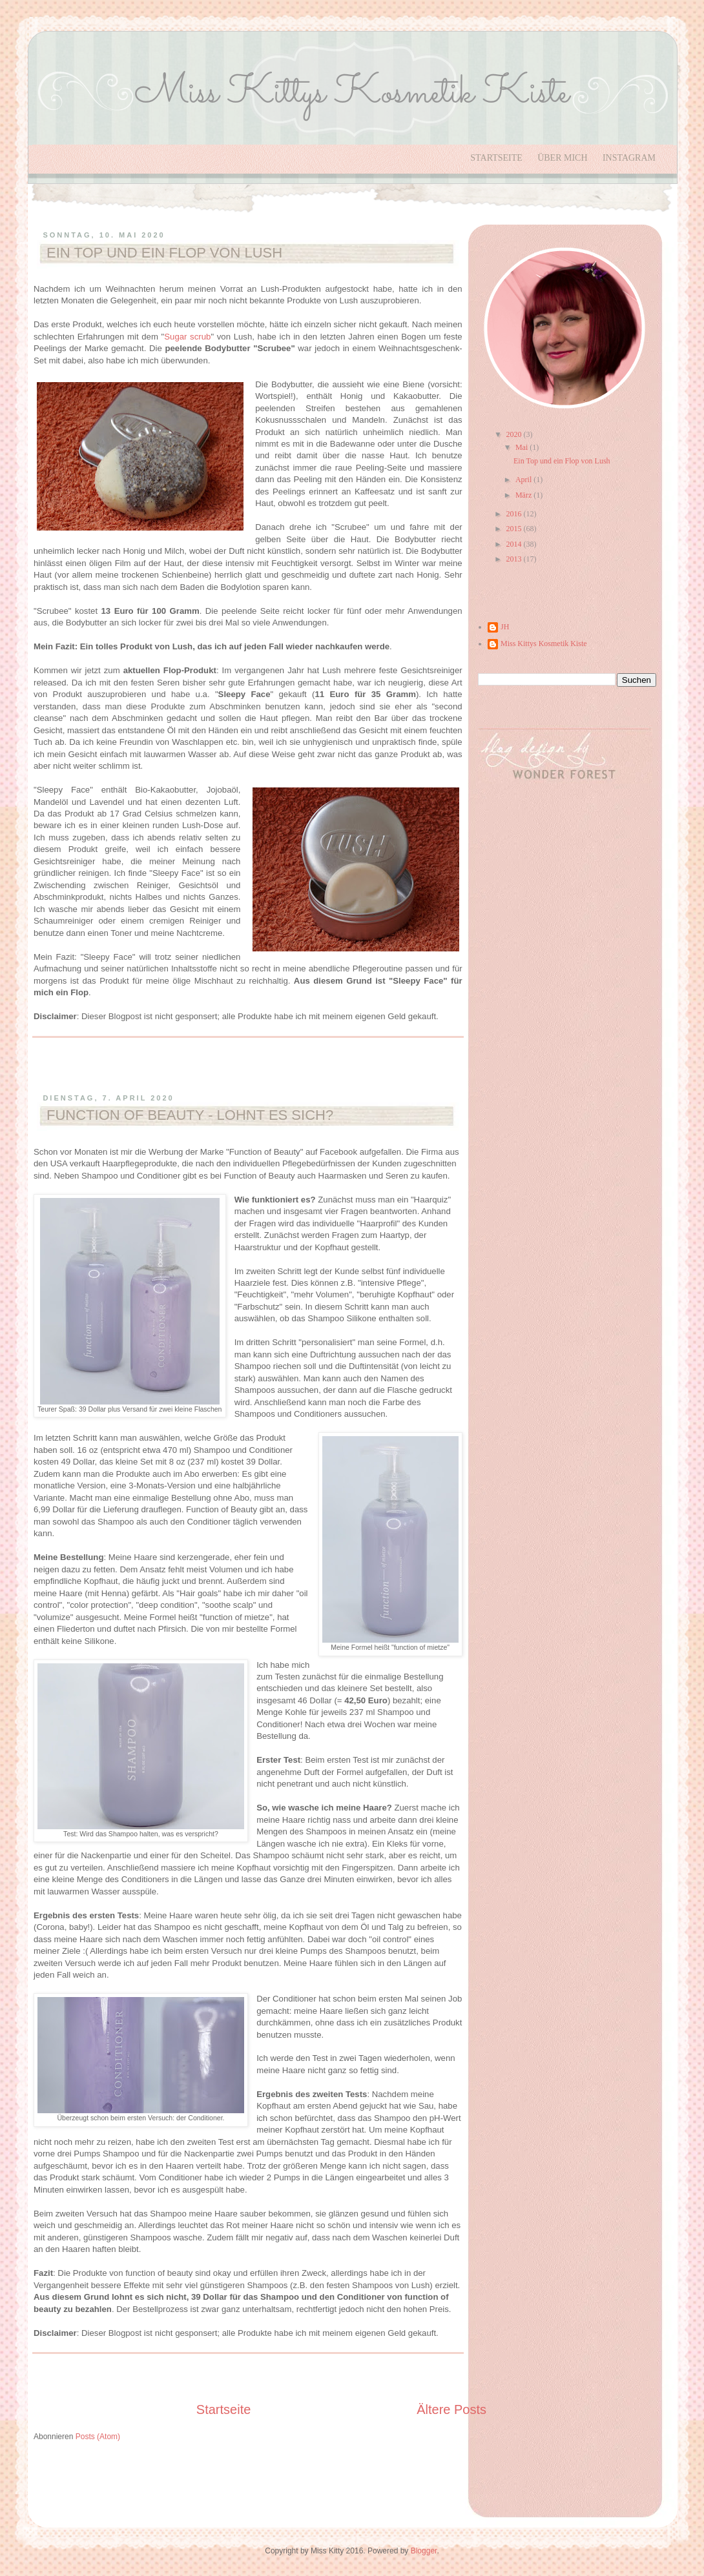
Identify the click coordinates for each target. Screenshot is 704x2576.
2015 (515, 528)
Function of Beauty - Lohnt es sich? (190, 1115)
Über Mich (562, 158)
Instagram (629, 158)
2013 (515, 558)
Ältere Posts (451, 2409)
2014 (515, 544)
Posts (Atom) (98, 2436)
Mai (522, 447)
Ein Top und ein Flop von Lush (164, 253)
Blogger (424, 2550)
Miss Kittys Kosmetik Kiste (544, 643)
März (524, 495)
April (524, 479)
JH (505, 626)
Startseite (496, 158)
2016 (515, 513)
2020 (515, 434)
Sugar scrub (187, 336)
